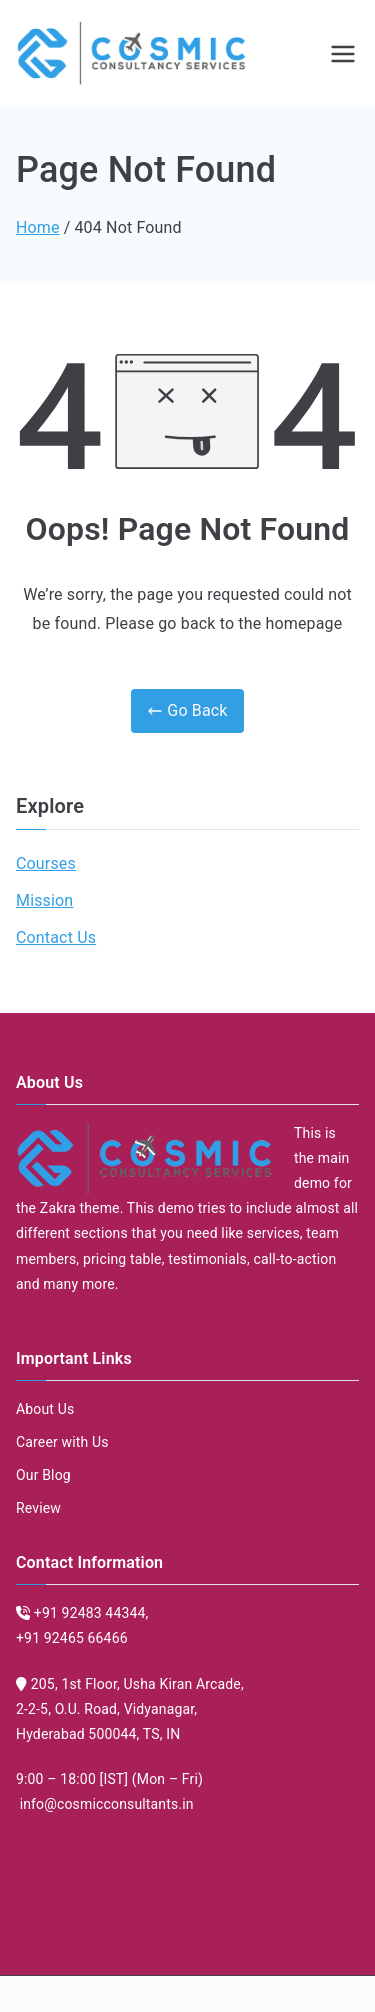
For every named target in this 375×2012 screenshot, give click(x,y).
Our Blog (43, 1475)
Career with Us (62, 1442)
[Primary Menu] (343, 54)
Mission (44, 900)
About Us (45, 1409)
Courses (46, 863)
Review (38, 1508)
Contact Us (56, 937)
